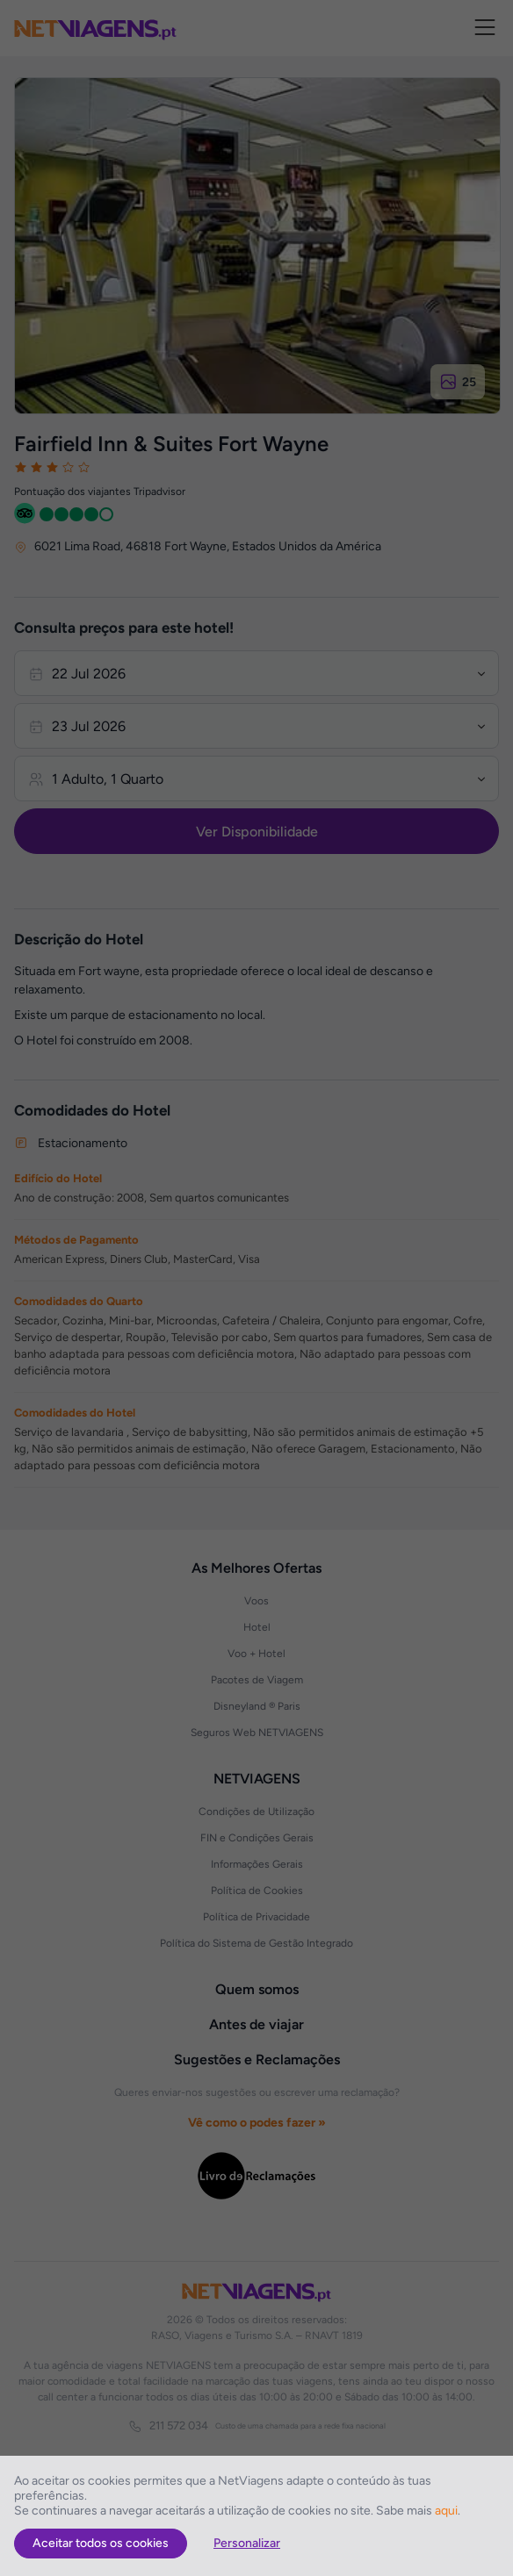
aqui (446, 2510)
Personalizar (246, 2543)
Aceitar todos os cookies (101, 2543)
